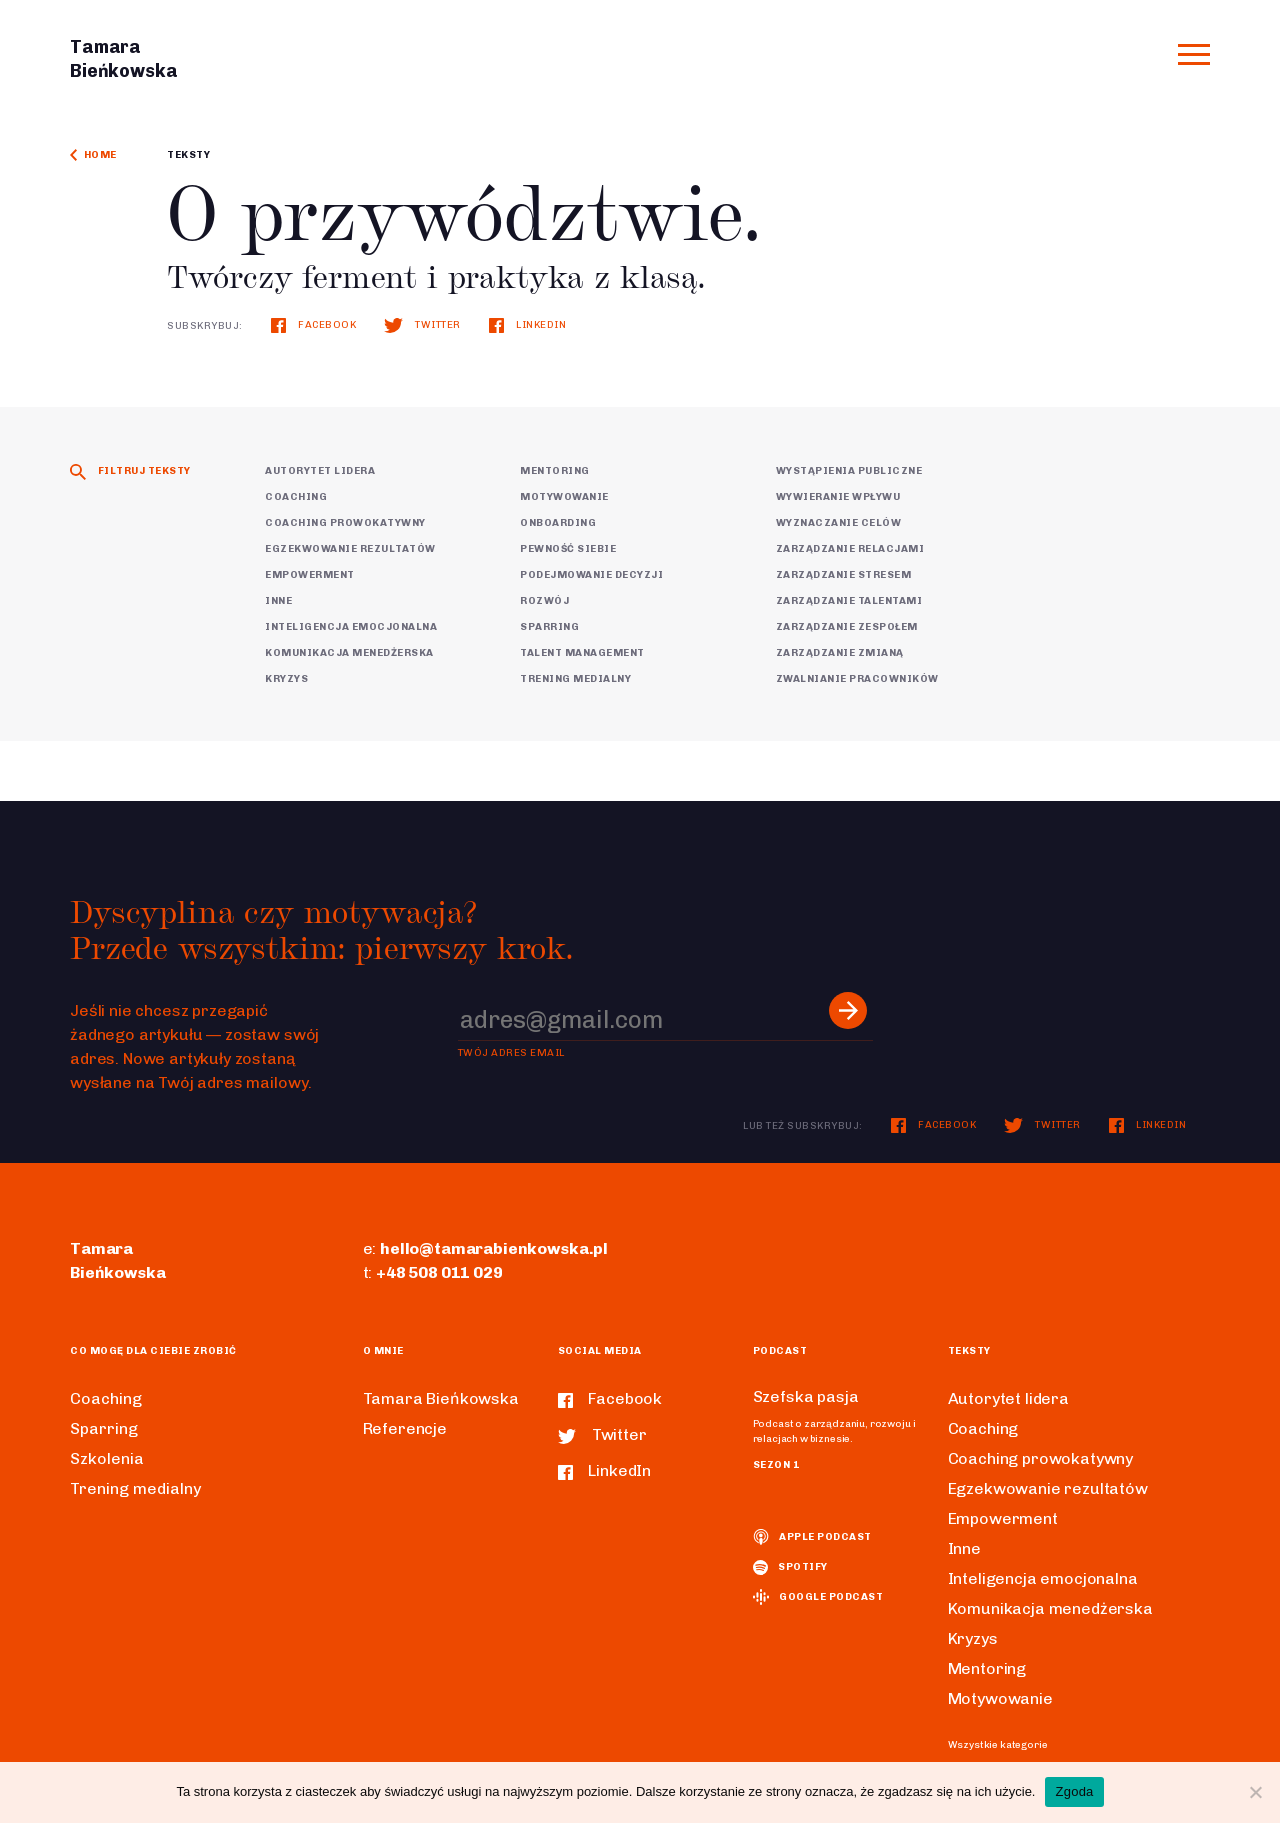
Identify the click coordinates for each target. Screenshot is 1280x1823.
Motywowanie (564, 497)
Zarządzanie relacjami (850, 549)
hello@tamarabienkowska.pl (494, 1248)
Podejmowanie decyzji (591, 575)
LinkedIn (528, 325)
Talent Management (582, 653)
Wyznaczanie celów (839, 523)
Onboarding (558, 523)
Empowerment (310, 575)
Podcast (780, 1351)
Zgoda (1074, 1791)
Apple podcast (812, 1537)
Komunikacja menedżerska (349, 653)
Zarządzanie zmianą (840, 653)
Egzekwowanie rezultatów (350, 549)
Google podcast (818, 1597)
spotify (790, 1567)
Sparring (549, 627)
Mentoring (555, 471)
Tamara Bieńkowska (441, 1398)
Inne (278, 601)
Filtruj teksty (130, 471)
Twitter (422, 325)
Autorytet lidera (320, 471)
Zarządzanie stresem (844, 575)
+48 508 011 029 (439, 1272)
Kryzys (286, 679)
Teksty (188, 155)
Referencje (405, 1428)
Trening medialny (575, 679)
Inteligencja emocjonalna (351, 627)
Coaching (296, 497)
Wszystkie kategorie (998, 1745)
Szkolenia (107, 1458)
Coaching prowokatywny (345, 523)
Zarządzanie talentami (849, 601)
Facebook (314, 325)
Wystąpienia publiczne (849, 471)
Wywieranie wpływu (838, 497)
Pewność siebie (568, 549)
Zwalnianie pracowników (857, 679)
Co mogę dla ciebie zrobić (153, 1351)
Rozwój (544, 601)
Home (93, 155)
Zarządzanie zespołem (847, 627)
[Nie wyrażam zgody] (1255, 1792)
